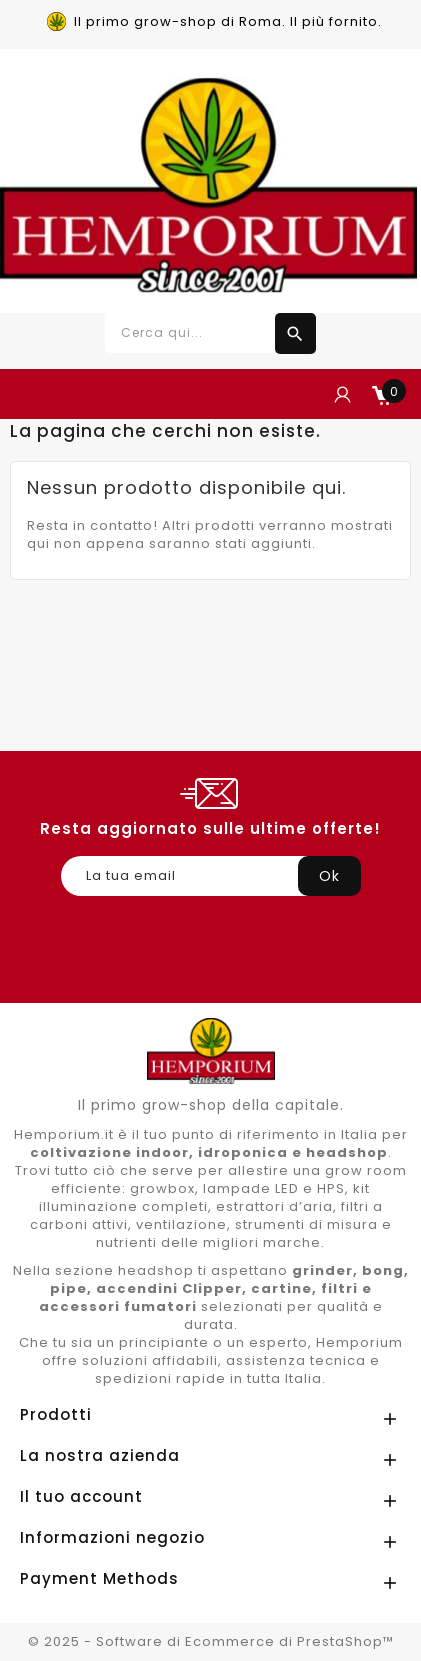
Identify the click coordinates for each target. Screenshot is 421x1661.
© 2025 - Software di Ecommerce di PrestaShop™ (211, 1641)
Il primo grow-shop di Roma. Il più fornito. (228, 21)
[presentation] (213, 945)
